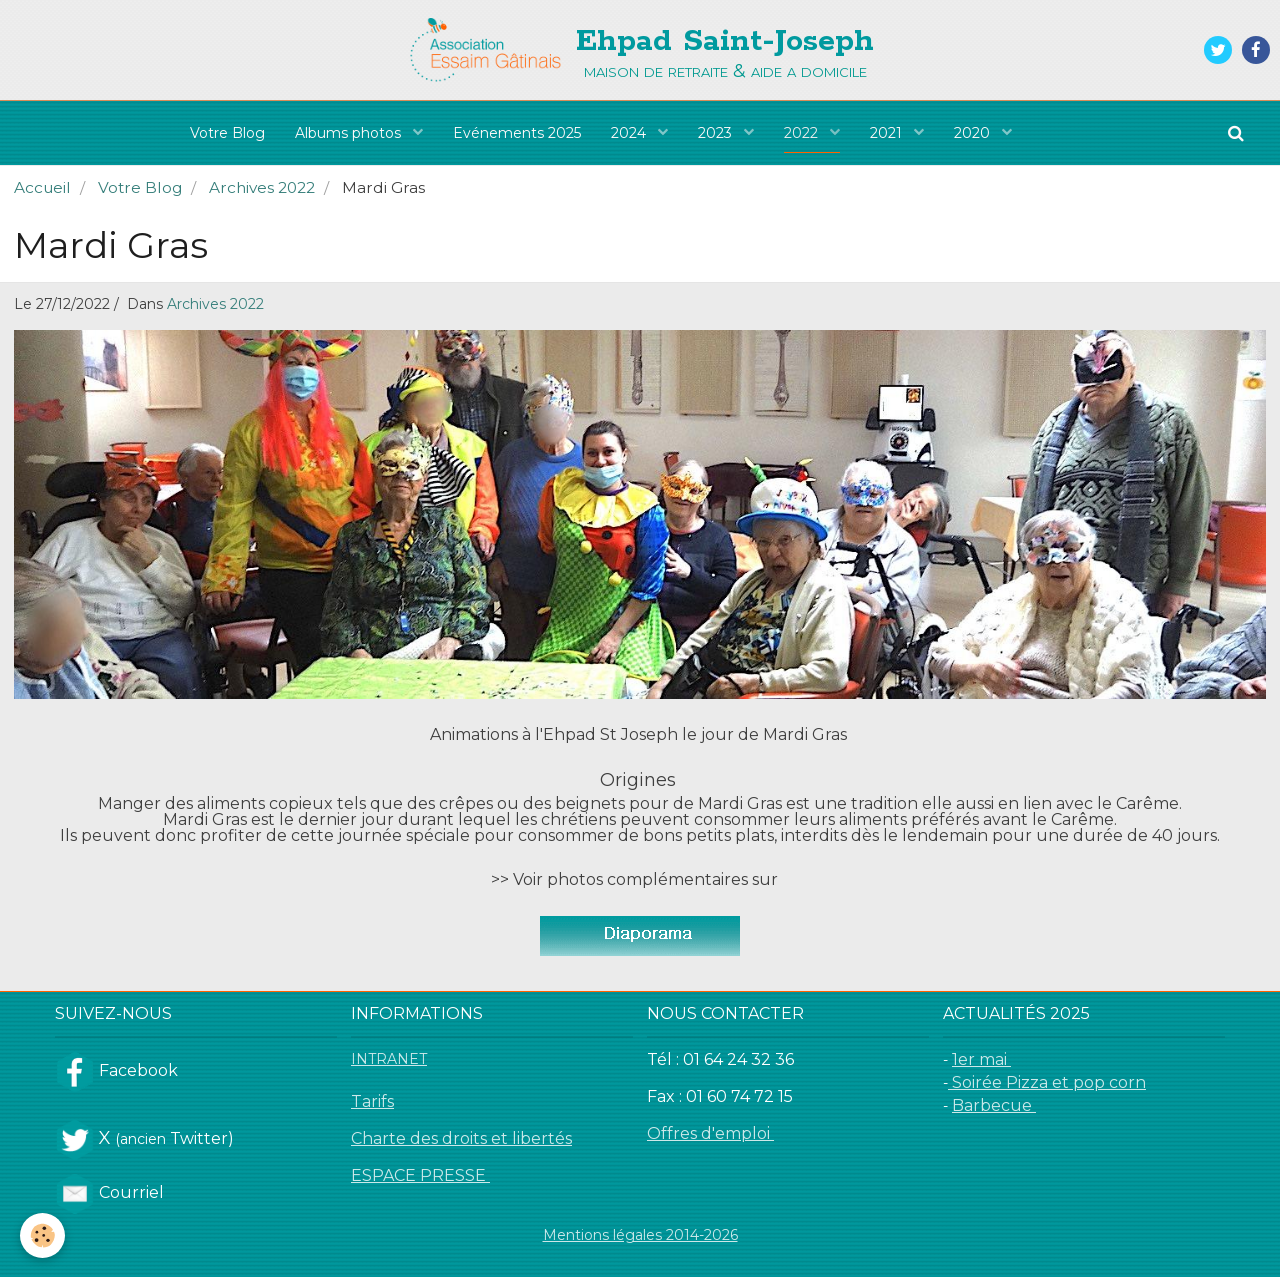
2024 (630, 133)
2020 (974, 133)
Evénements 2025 (517, 133)
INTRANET (389, 1059)
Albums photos (350, 133)
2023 (717, 133)
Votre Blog (227, 133)
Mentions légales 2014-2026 (640, 1235)
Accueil (42, 187)
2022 (803, 133)
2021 (888, 133)
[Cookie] (42, 1235)
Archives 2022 (262, 187)
